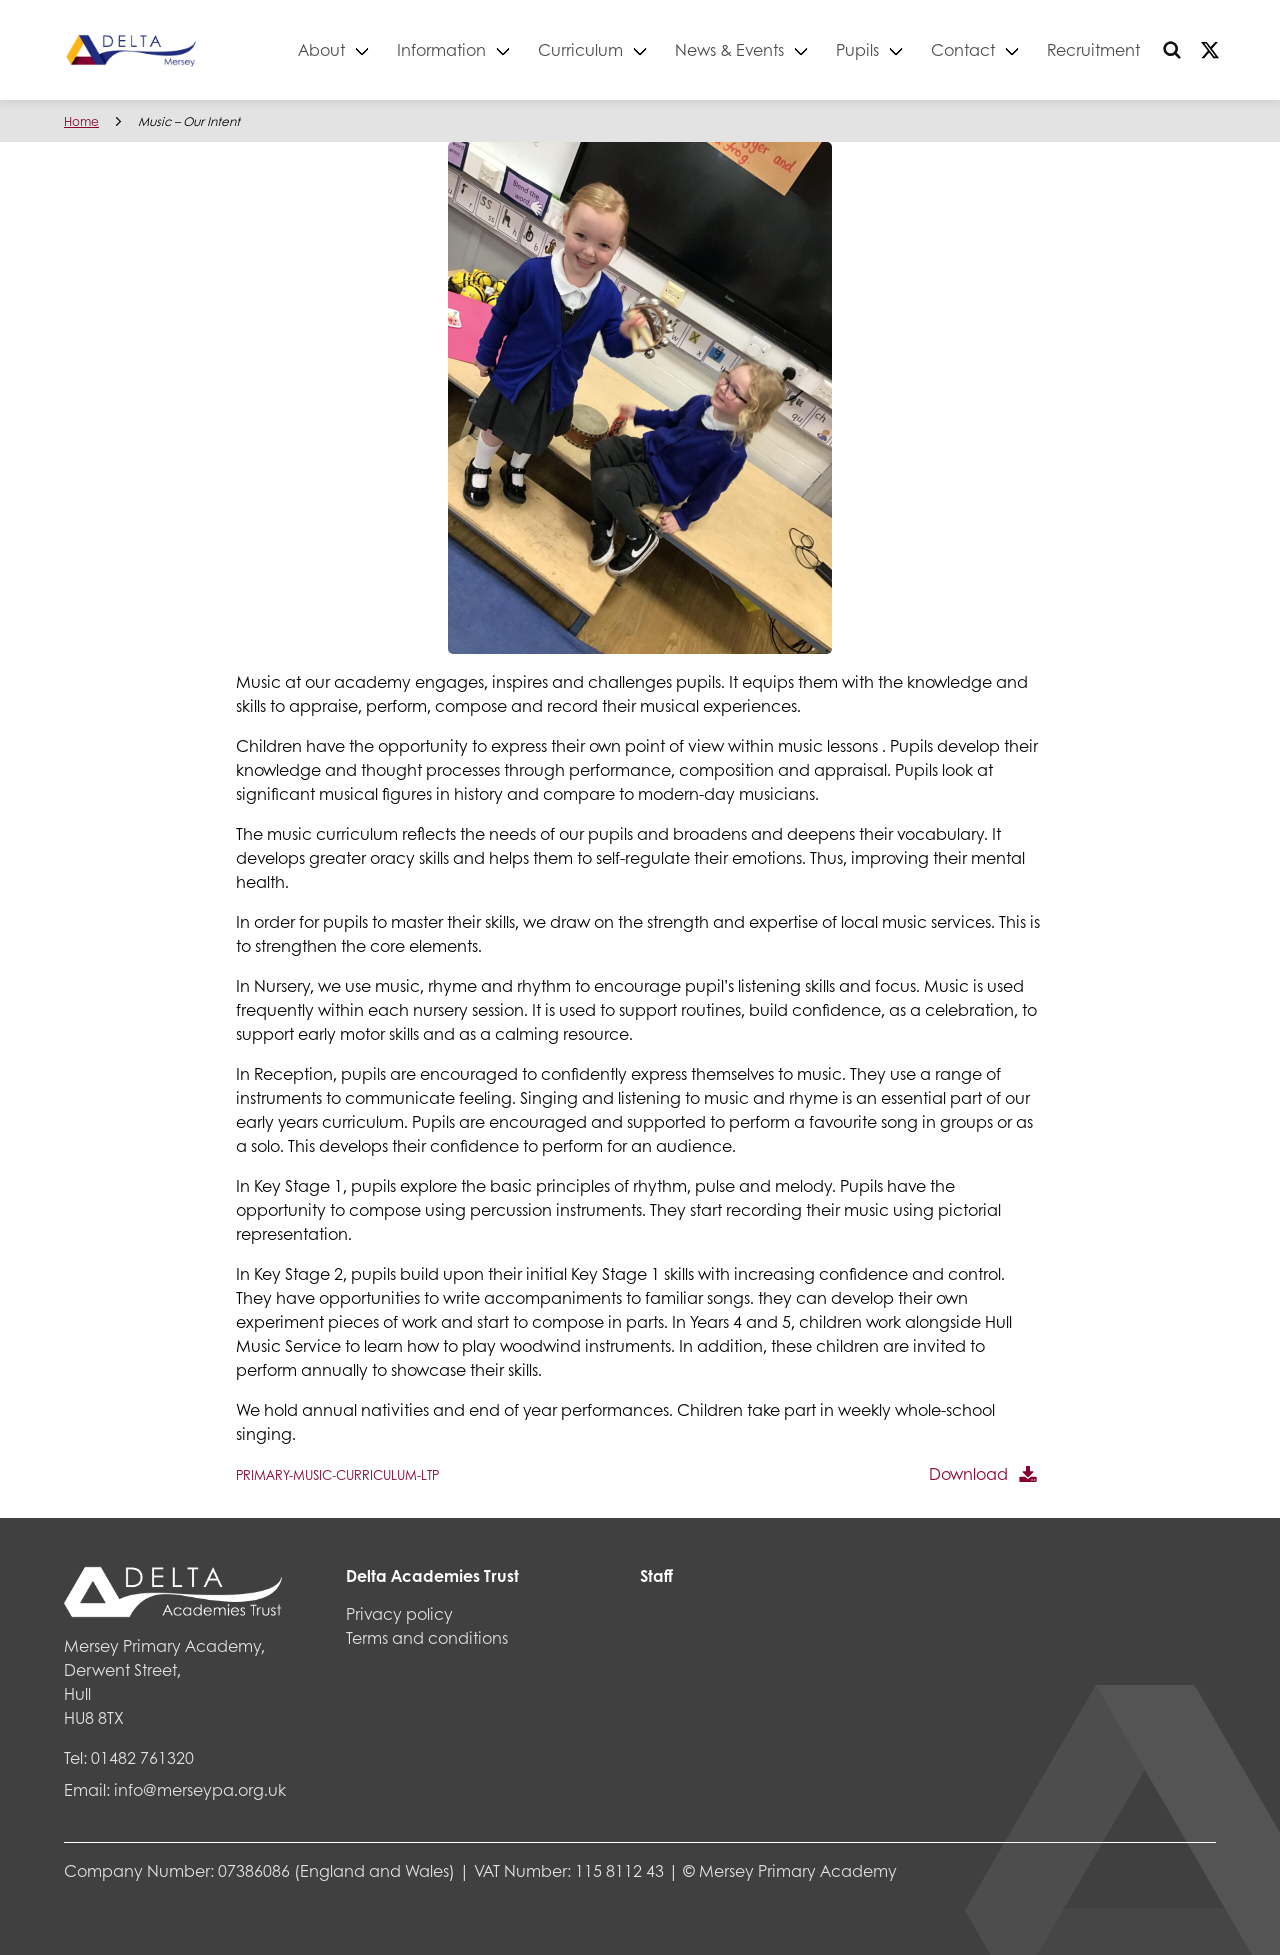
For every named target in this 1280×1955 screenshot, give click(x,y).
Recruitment (1093, 49)
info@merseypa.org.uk (200, 1789)
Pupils (857, 49)
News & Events (729, 49)
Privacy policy (399, 1613)
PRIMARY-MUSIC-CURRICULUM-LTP (337, 1475)
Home (81, 121)
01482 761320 (142, 1757)
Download (968, 1473)
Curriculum (580, 49)
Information (441, 49)
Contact (963, 49)
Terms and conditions (427, 1637)
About (321, 49)
